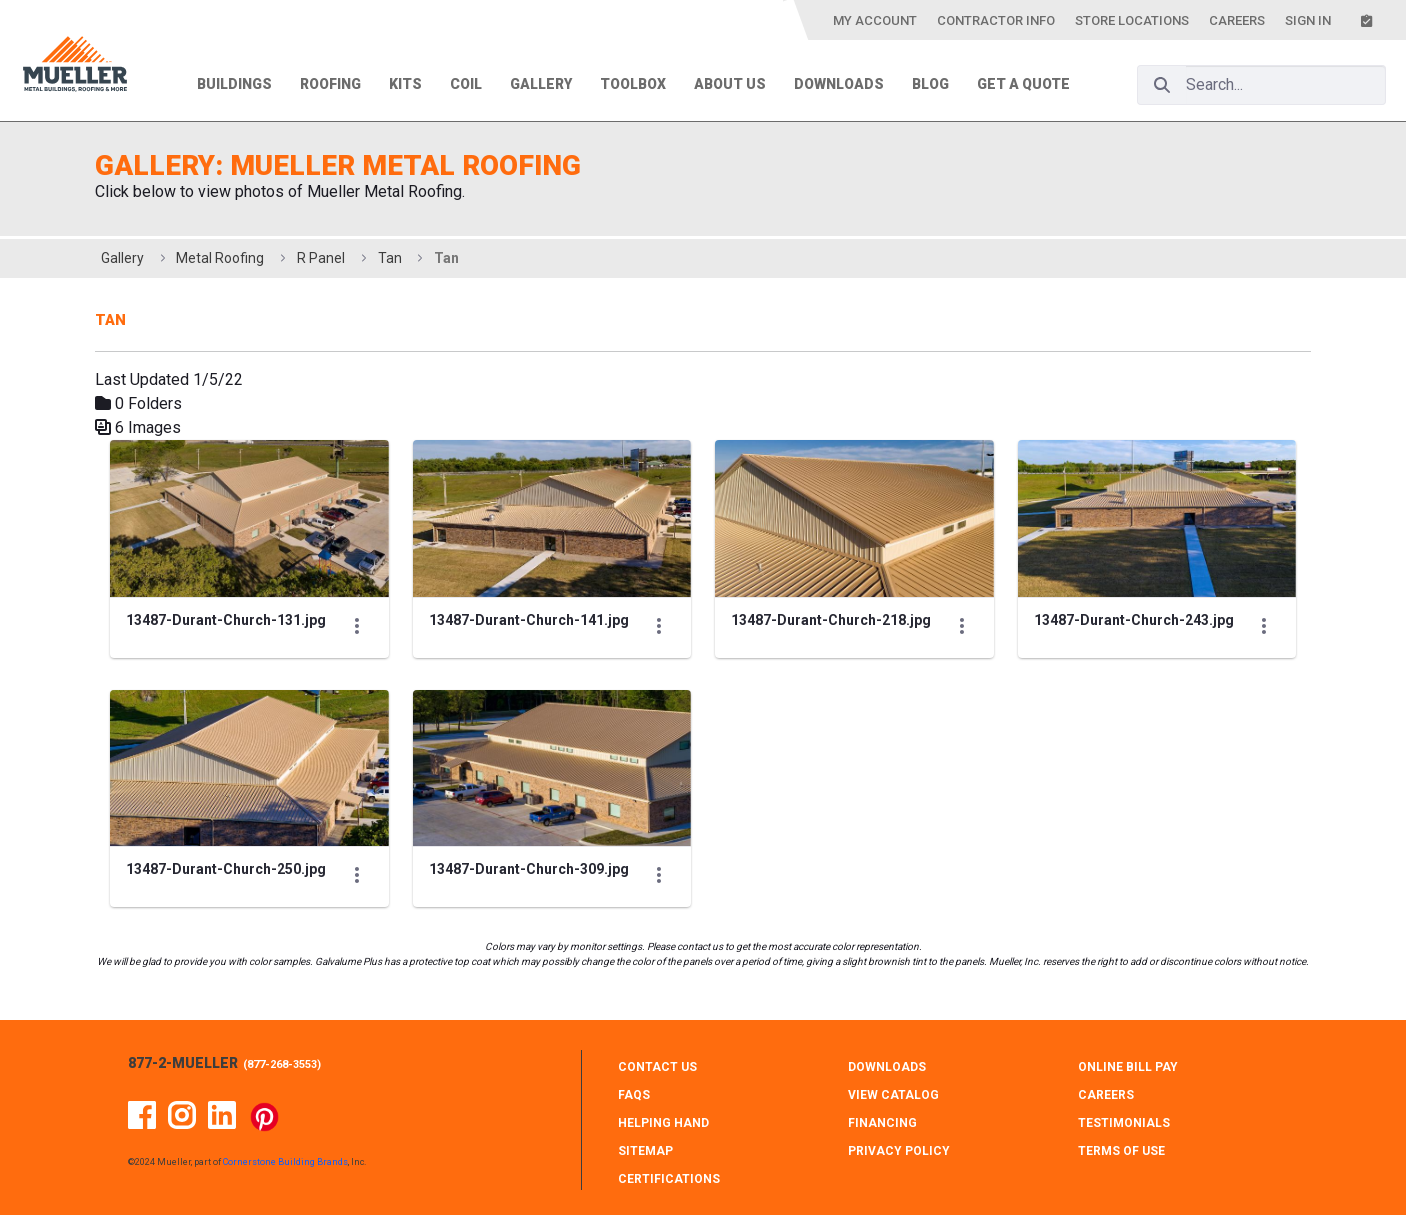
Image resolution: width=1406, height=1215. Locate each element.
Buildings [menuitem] (234, 84)
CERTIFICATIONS (669, 1179)
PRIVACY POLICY (899, 1151)
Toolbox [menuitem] (633, 84)
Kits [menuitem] (405, 84)
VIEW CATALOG (893, 1095)
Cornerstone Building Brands (285, 1162)
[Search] (1162, 85)
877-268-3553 (282, 1064)
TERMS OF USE (1121, 1151)
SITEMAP (645, 1151)
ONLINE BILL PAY (1128, 1067)
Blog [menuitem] (930, 84)
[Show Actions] (357, 626)
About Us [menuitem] (730, 84)
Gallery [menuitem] (541, 84)
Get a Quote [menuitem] (1023, 84)
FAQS (634, 1095)
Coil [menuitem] (466, 84)
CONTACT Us (657, 1067)
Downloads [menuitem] (839, 84)
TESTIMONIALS (1124, 1123)
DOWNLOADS (887, 1067)
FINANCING (882, 1123)
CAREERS (1106, 1095)
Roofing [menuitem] (330, 84)
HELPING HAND (663, 1123)
